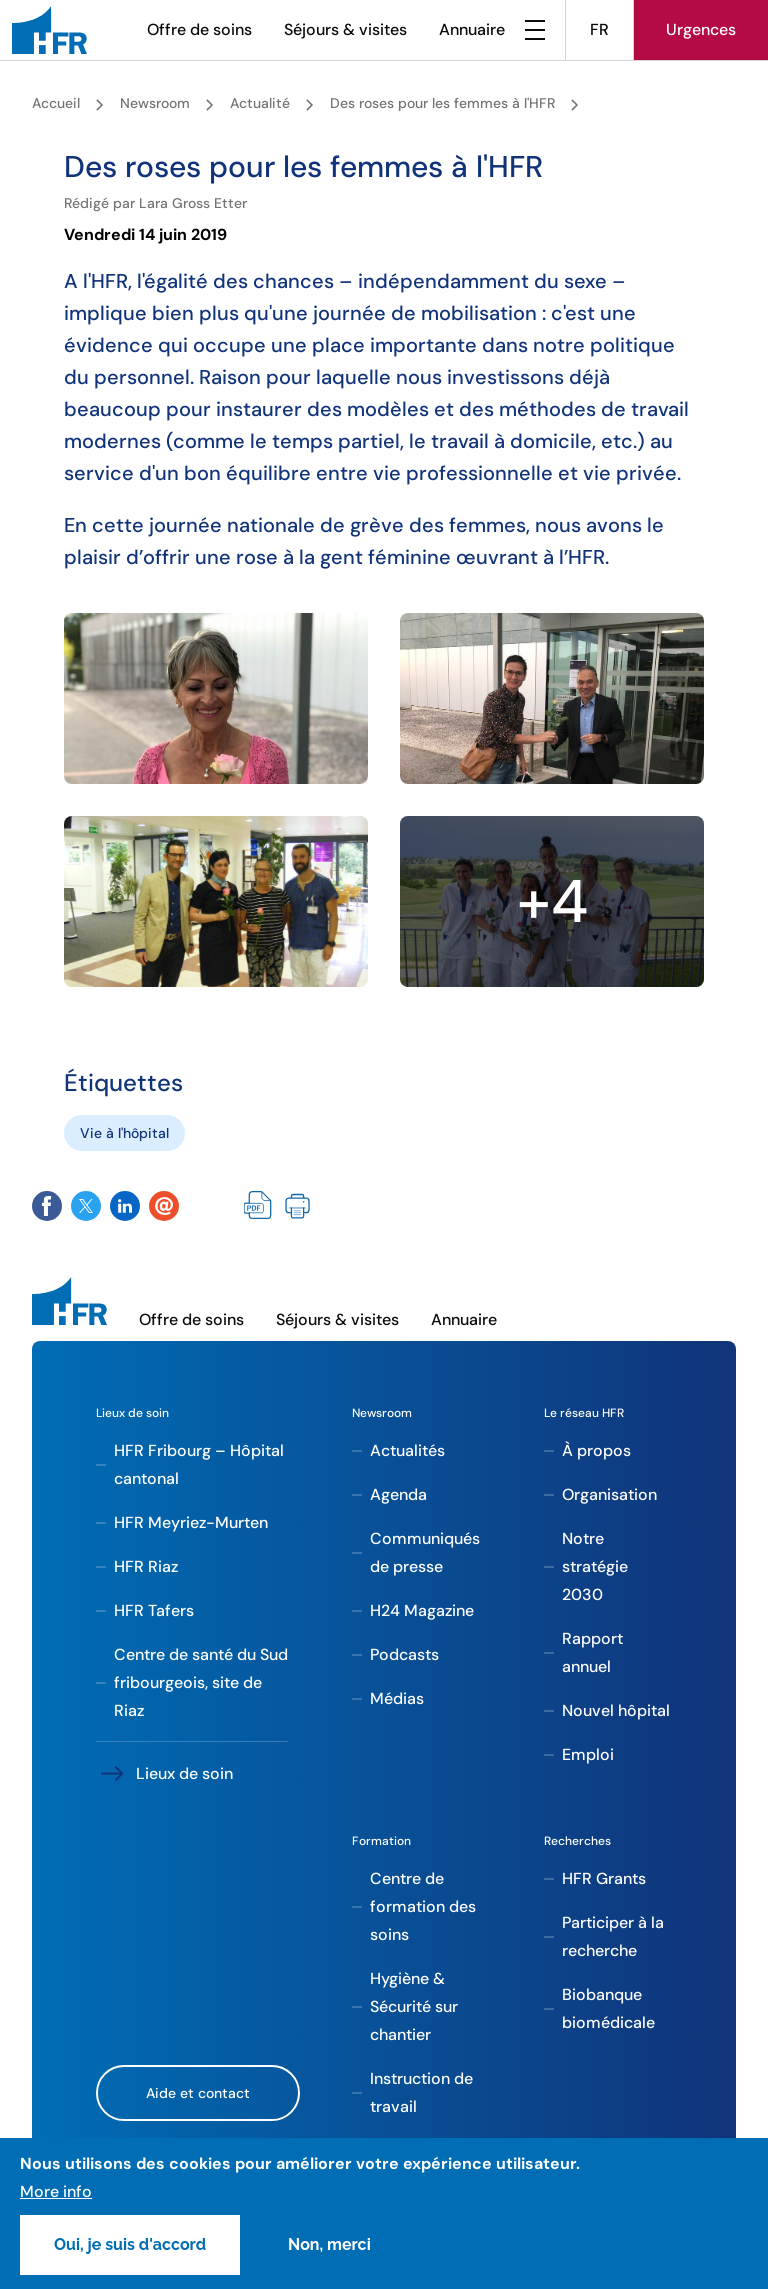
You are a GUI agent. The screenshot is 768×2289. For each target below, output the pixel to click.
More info (56, 2191)
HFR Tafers (154, 1610)
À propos (596, 1450)
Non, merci (329, 2244)
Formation (381, 1841)
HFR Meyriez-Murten (191, 1522)
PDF (259, 1206)
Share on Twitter (86, 1206)
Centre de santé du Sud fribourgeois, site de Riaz (201, 1682)
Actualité (260, 103)
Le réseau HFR (584, 1413)
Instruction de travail (421, 2092)
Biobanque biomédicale (608, 2008)
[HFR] (49, 30)
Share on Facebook (47, 1206)
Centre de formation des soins (423, 1906)
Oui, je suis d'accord (130, 2244)
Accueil (56, 103)
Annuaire (472, 29)
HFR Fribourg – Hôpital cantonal (199, 1464)
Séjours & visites (345, 29)
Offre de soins (199, 29)
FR (599, 29)
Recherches (577, 1841)
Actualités (407, 1450)
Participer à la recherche (613, 1936)
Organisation (609, 1494)
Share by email (164, 1206)
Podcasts (404, 1654)
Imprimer (298, 1206)
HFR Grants (604, 1878)
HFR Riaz (146, 1566)
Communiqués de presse (425, 1552)
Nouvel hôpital (616, 1710)
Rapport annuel (592, 1652)
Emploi (588, 1754)
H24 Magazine (422, 1610)
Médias (397, 1698)
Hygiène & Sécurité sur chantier (414, 2006)
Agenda (398, 1494)
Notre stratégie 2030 (595, 1566)
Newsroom (155, 103)
